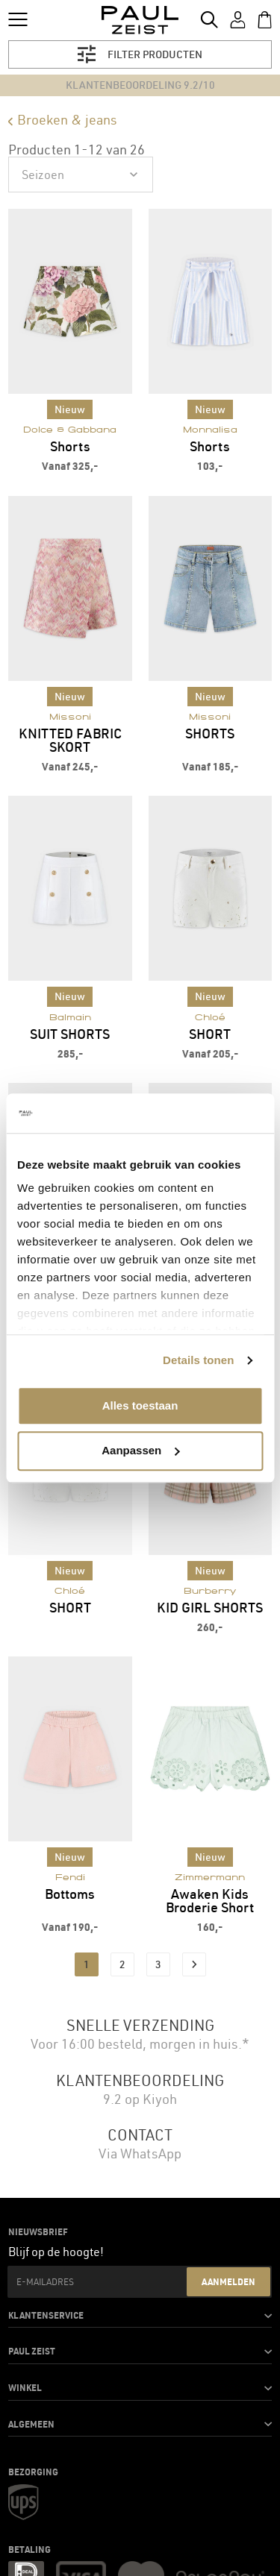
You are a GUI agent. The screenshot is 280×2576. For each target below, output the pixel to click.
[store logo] (140, 20)
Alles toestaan (140, 1405)
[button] (140, 2316)
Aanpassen (140, 1450)
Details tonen (198, 1360)
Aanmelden (228, 2281)
